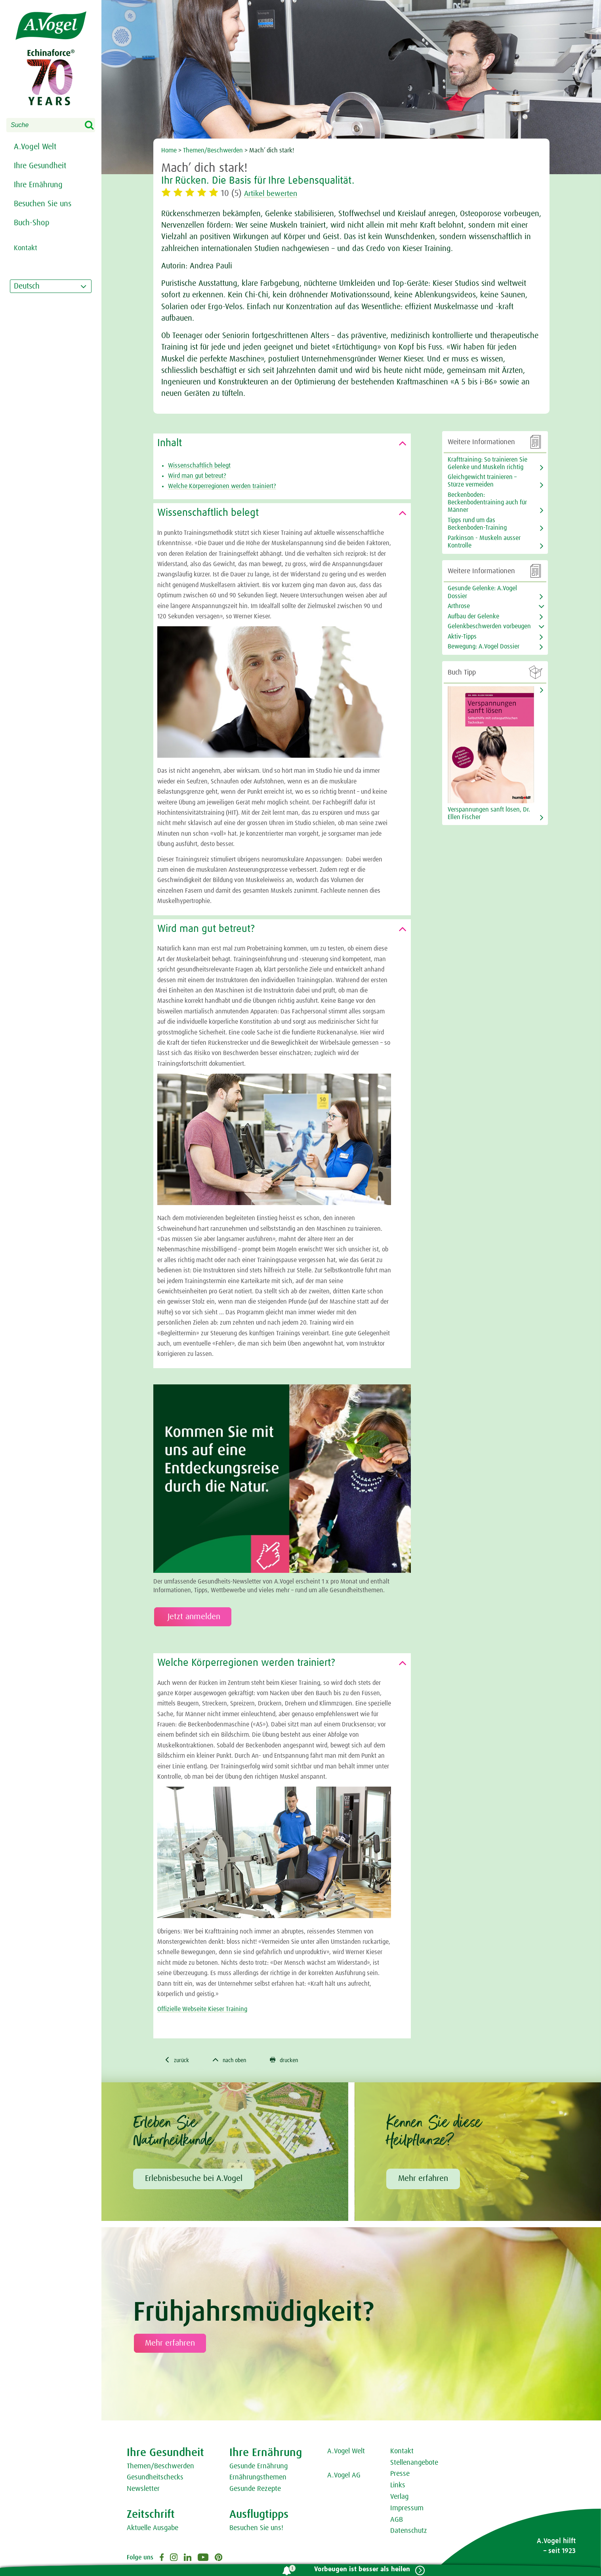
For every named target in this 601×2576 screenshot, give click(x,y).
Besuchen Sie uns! (256, 2529)
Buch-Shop (32, 223)
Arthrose (459, 606)
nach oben (235, 2060)
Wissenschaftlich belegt (199, 465)
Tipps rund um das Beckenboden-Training (477, 524)
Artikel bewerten (275, 193)
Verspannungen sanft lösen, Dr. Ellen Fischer (489, 813)
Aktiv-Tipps (462, 636)
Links (397, 2486)
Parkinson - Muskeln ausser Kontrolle (484, 542)
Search (94, 125)
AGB (396, 2521)
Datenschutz (408, 2532)
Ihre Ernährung (38, 185)
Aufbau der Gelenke (473, 616)
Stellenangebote (414, 2464)
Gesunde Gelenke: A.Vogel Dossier (482, 592)
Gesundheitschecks (155, 2478)
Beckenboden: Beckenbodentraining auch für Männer (487, 502)
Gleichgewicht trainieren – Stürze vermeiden (482, 481)
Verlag (399, 2498)
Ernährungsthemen (257, 2478)
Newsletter (143, 2490)
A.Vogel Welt (35, 147)
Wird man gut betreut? (197, 476)
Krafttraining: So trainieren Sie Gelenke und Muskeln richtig (487, 463)
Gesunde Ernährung (258, 2467)
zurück (178, 2060)
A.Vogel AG (344, 2476)
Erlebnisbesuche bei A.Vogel (193, 2179)
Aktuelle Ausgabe (152, 2529)
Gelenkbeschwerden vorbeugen (489, 626)
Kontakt (402, 2452)
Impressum (407, 2509)
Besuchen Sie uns (42, 204)
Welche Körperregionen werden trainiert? (222, 486)
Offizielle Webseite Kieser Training (202, 2009)
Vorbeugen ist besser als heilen (359, 2569)
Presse (400, 2475)
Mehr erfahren (423, 2179)
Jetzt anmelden (192, 1616)
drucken (295, 2060)
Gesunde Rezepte (255, 2490)
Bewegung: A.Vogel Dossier (483, 646)
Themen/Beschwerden (213, 150)
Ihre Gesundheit (40, 166)
